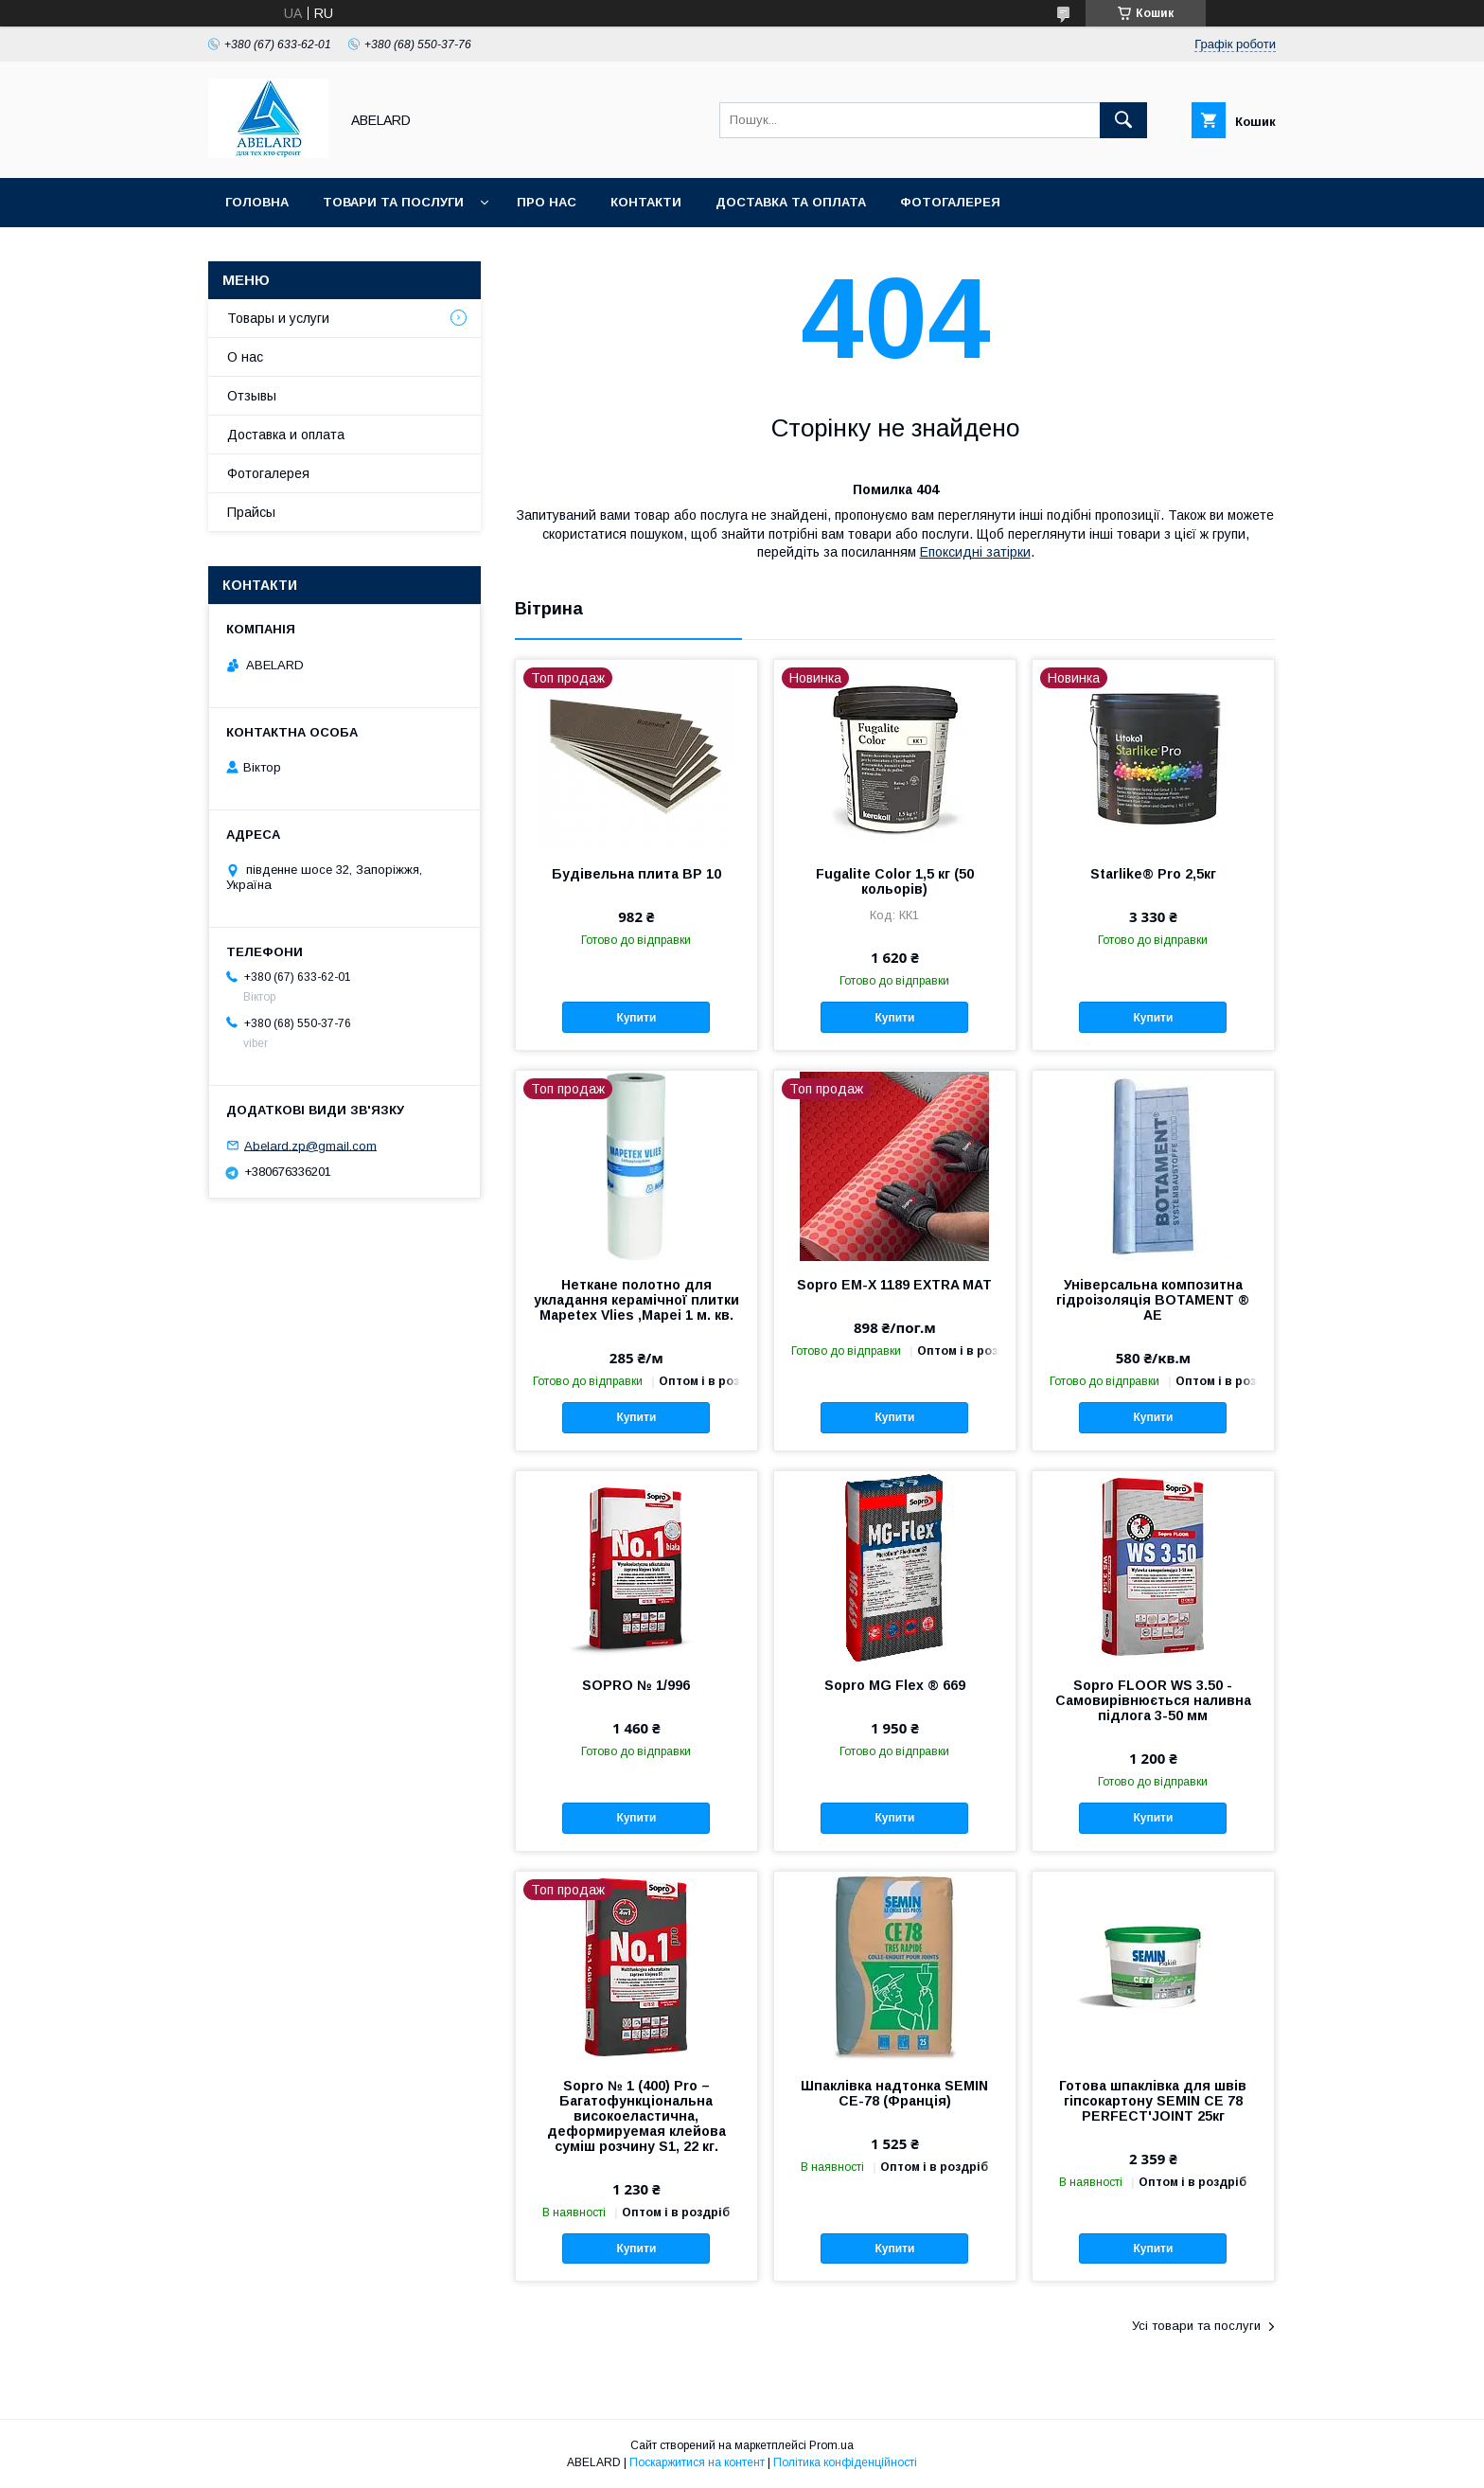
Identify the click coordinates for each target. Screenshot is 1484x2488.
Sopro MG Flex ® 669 (894, 1685)
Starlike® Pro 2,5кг (1153, 873)
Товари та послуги (393, 202)
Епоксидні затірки (975, 552)
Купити (636, 1017)
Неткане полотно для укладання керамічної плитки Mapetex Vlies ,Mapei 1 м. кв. (636, 1300)
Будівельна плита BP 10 (636, 873)
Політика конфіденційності (845, 2462)
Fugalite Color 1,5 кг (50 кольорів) (895, 881)
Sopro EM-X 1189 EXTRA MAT (894, 1284)
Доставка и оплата (285, 434)
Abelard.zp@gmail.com (310, 1145)
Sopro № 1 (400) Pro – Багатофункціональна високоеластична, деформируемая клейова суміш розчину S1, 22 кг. (636, 2116)
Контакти (645, 202)
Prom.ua (831, 2445)
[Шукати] (1123, 120)
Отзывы (251, 395)
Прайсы (251, 512)
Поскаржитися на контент (697, 2462)
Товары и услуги (278, 318)
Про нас (546, 202)
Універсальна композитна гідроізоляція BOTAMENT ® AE (1152, 1300)
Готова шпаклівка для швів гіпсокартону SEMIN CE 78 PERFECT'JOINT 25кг (1152, 2101)
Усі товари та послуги (1196, 2326)
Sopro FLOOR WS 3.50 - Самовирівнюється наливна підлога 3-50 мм (1153, 1700)
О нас (245, 356)
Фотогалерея (950, 202)
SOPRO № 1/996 (636, 1685)
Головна (257, 202)
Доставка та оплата (791, 202)
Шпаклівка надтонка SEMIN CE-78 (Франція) (894, 2093)
